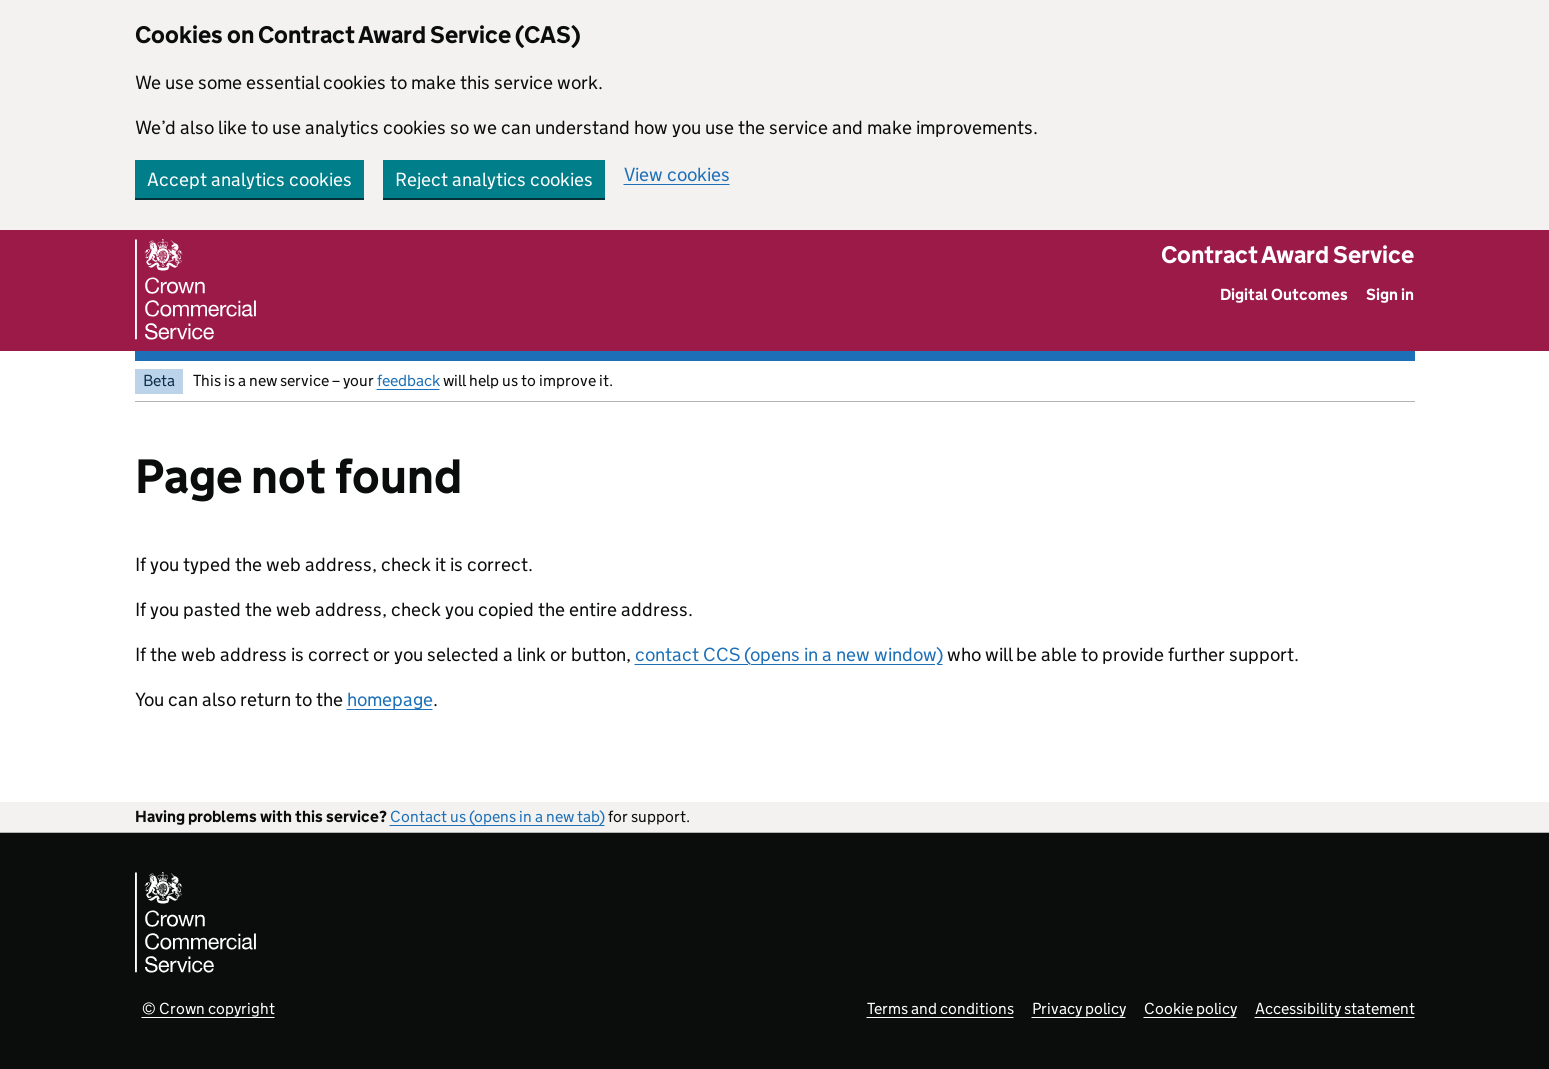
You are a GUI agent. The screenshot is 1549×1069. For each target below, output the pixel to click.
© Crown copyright (208, 1008)
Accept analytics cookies (249, 179)
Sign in (1390, 294)
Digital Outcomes (1284, 294)
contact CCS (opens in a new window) (789, 654)
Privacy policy (1079, 1008)
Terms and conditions (940, 1008)
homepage (390, 699)
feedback (408, 380)
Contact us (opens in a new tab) (497, 816)
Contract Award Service (1287, 254)
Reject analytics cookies (494, 179)
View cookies (677, 174)
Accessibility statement (1335, 1008)
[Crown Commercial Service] (196, 290)
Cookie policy (1190, 1008)
